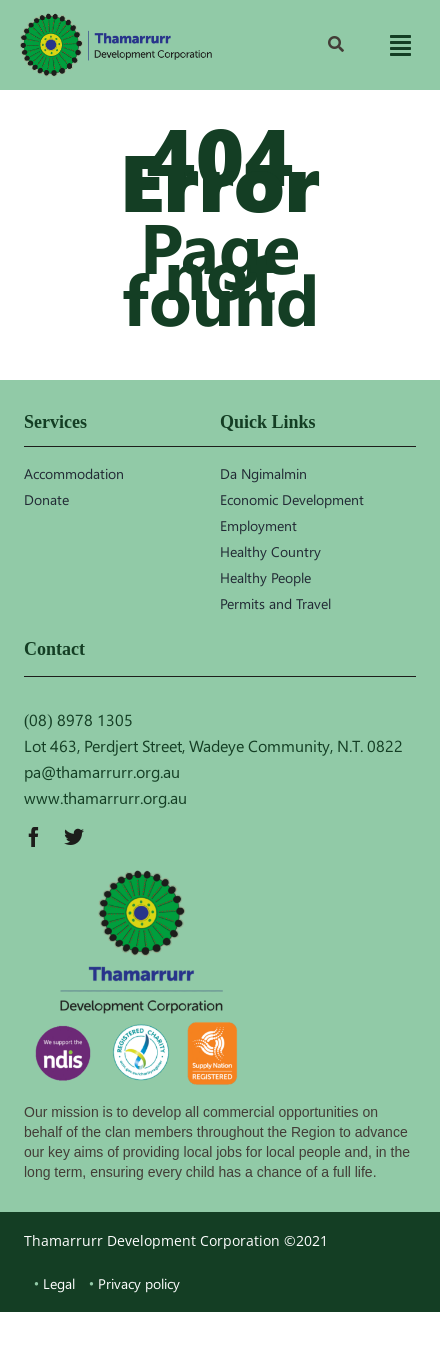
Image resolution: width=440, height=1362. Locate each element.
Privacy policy (139, 1283)
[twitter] (74, 837)
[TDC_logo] (116, 44)
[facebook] (34, 837)
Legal (59, 1283)
